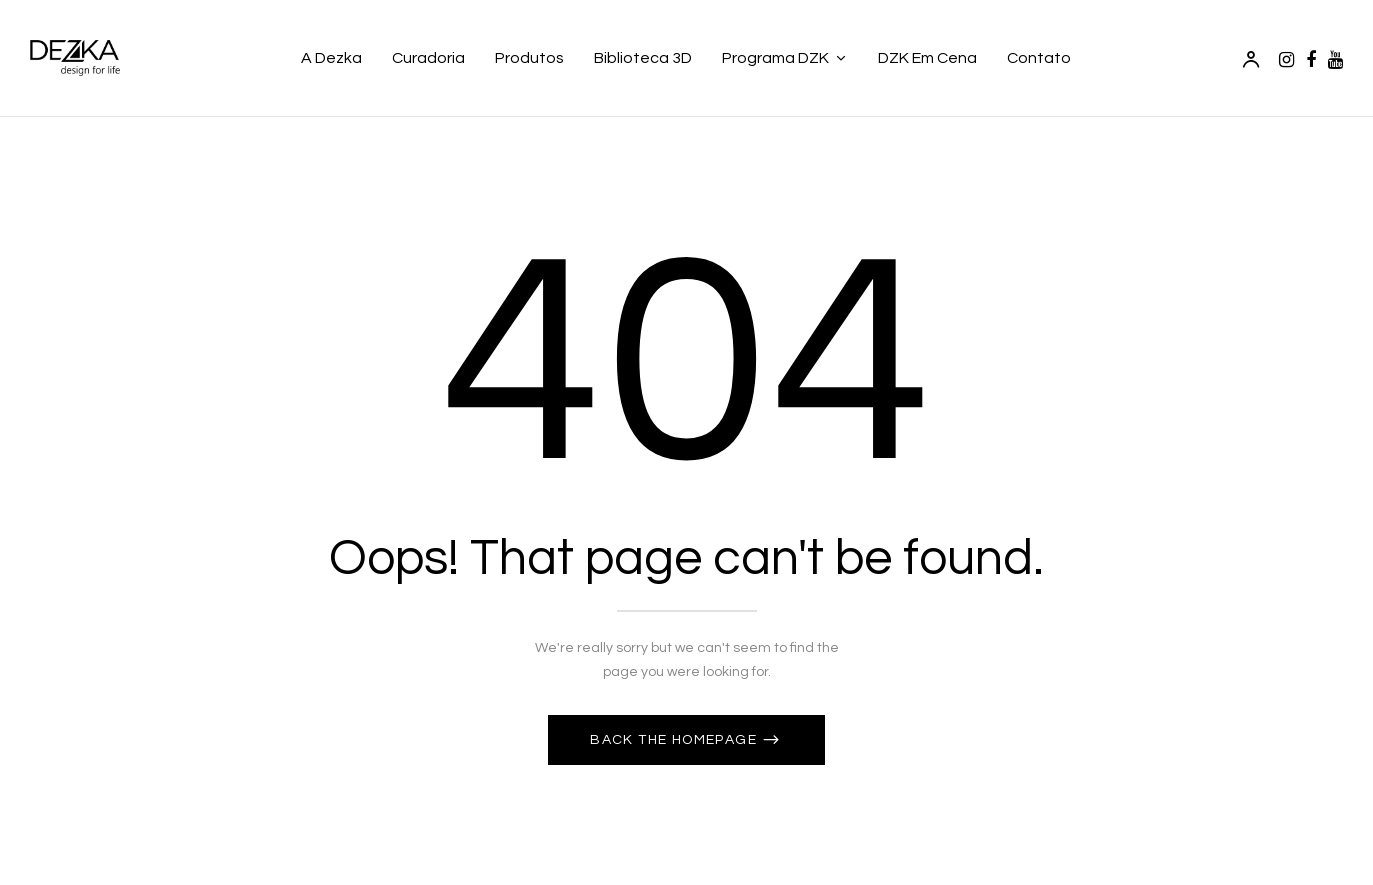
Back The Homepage (675, 740)
